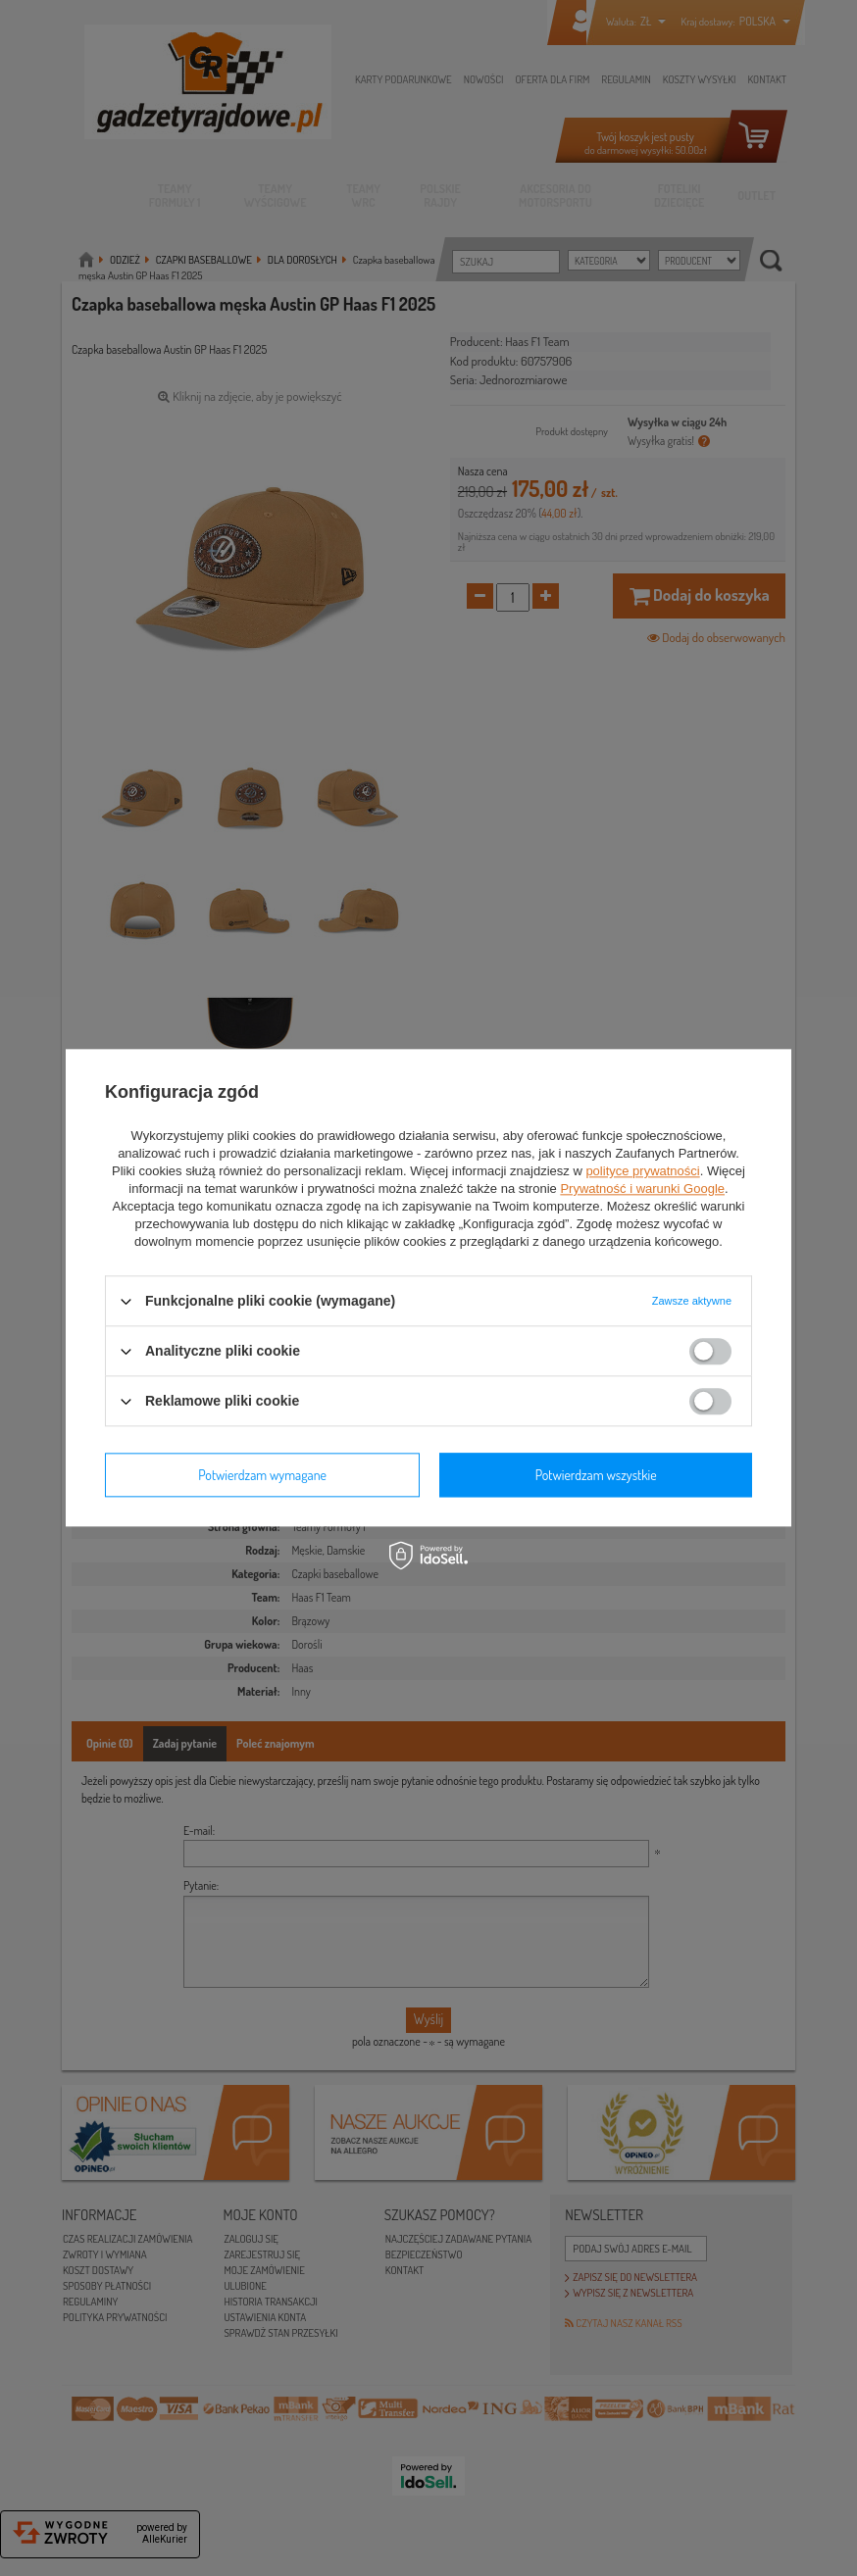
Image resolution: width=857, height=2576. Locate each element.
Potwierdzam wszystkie (596, 1474)
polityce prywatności (642, 1171)
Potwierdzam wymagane (262, 1474)
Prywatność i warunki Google (642, 1188)
